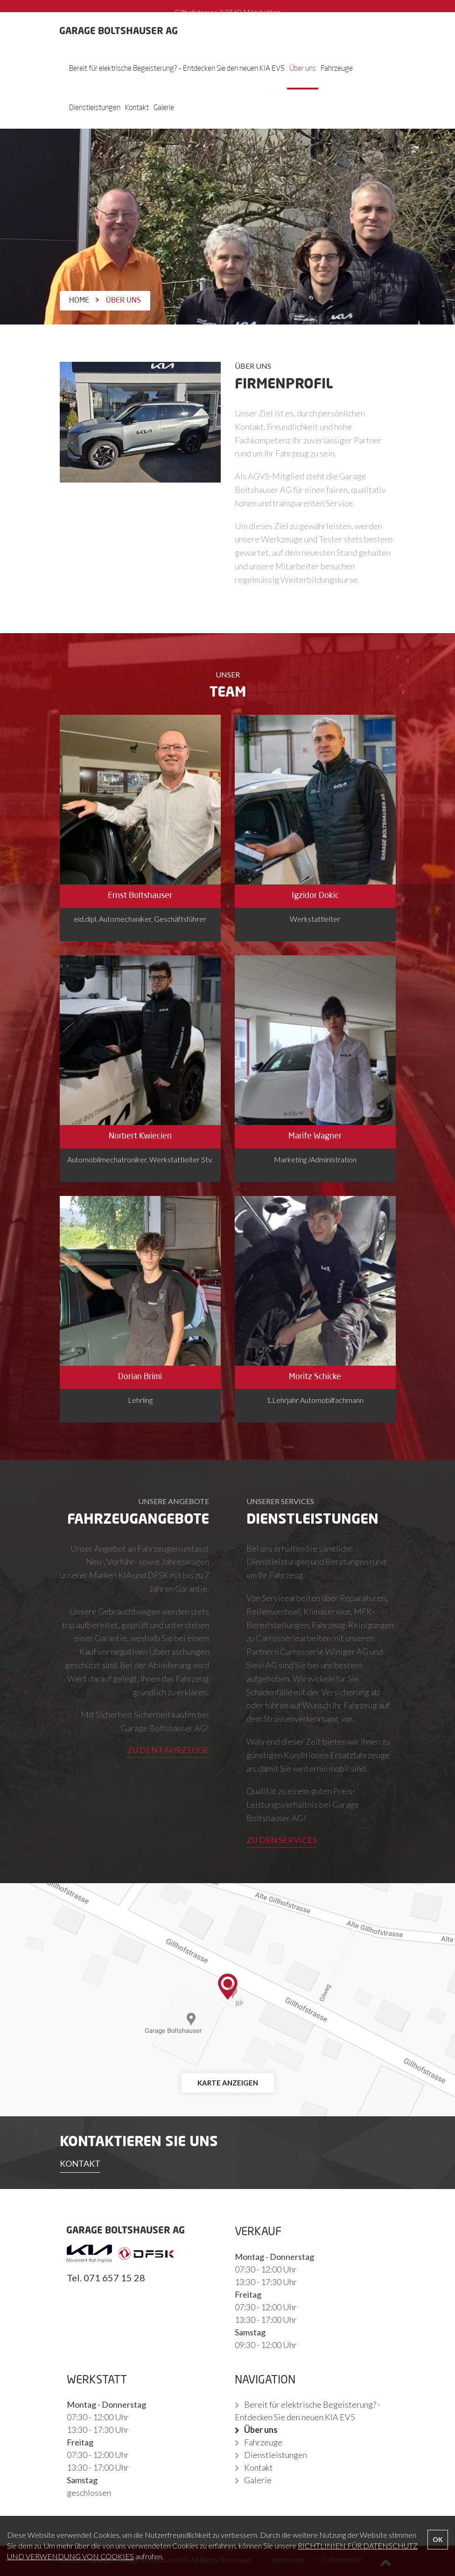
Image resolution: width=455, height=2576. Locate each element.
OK (438, 2539)
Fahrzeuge (337, 69)
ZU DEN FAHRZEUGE (168, 1750)
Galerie (164, 108)
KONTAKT (80, 2163)
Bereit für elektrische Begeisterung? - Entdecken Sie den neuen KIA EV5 (177, 69)
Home (79, 300)
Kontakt (137, 108)
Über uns (302, 69)
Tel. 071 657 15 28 (106, 2277)
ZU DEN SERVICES (281, 1840)
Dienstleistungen (94, 108)
